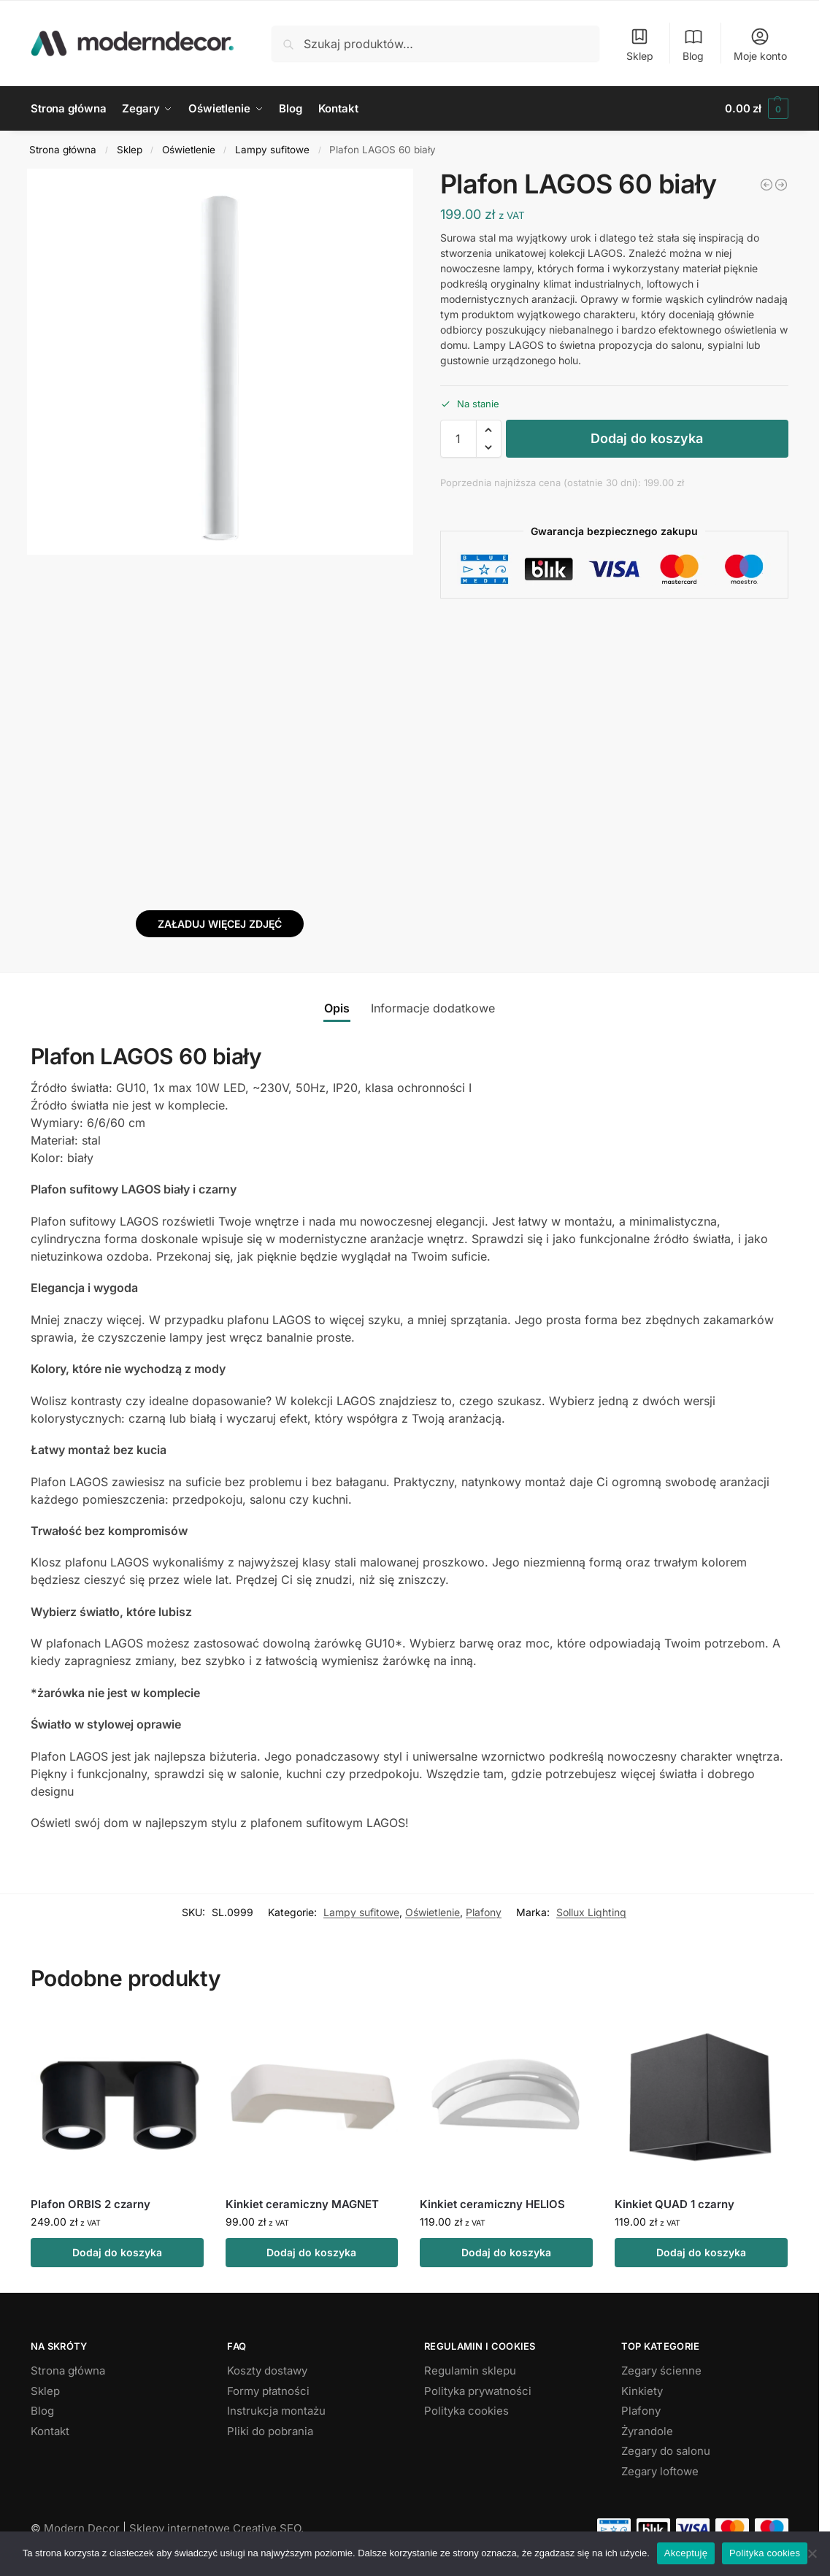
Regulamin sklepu (470, 2370)
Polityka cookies (466, 2411)
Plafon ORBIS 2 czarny (90, 2204)
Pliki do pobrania (270, 2431)
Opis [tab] (337, 1008)
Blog (693, 44)
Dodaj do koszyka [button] (117, 2252)
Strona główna (62, 149)
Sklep (639, 44)
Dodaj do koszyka (647, 438)
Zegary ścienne (661, 2370)
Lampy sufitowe (272, 149)
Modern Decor (82, 2528)
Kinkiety (642, 2391)
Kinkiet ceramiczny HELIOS (492, 2204)
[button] (756, 109)
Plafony (484, 1912)
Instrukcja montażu (276, 2411)
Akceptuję (685, 2553)
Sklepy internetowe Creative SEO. (216, 2528)
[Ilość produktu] (458, 439)
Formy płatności (268, 2391)
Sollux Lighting (591, 1912)
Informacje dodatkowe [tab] (433, 1008)
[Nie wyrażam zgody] (811, 2553)
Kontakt (50, 2431)
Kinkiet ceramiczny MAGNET (302, 2204)
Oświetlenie (188, 149)
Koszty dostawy (267, 2370)
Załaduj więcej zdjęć (220, 924)
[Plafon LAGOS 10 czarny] (781, 184)
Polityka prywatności (477, 2391)
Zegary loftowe (660, 2471)
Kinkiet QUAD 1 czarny (674, 2204)
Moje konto (760, 44)
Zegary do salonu (665, 2451)
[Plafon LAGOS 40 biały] (766, 184)
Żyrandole (647, 2431)
